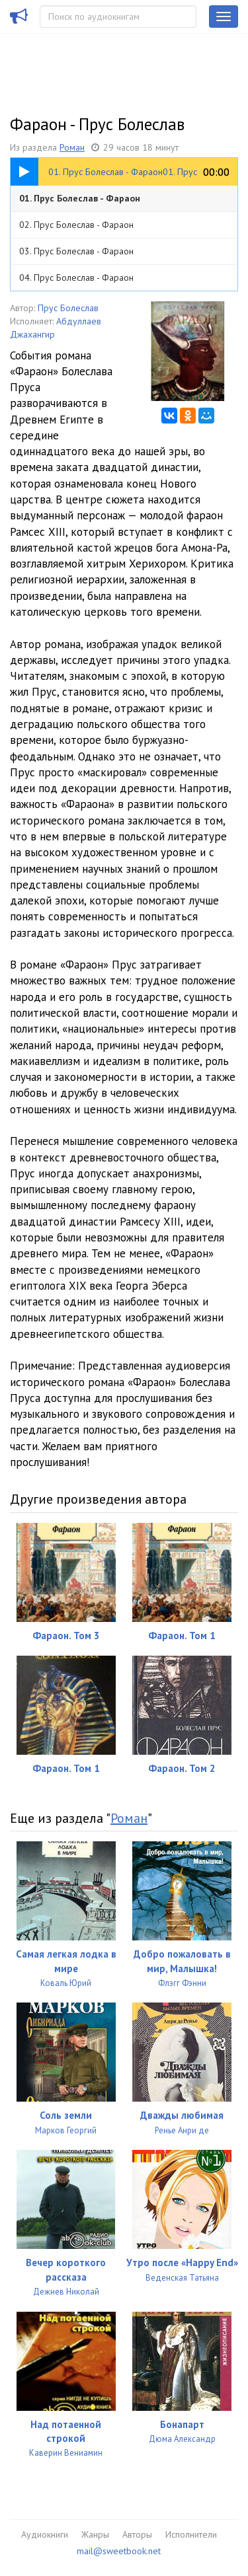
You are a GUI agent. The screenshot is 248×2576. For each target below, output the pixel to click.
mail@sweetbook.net (119, 2551)
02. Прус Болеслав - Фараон (76, 225)
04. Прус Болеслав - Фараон (76, 277)
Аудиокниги (44, 2534)
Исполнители (191, 2534)
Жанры (95, 2534)
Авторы (137, 2534)
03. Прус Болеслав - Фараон (76, 251)
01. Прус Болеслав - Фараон (79, 198)
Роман (72, 147)
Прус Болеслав (68, 308)
